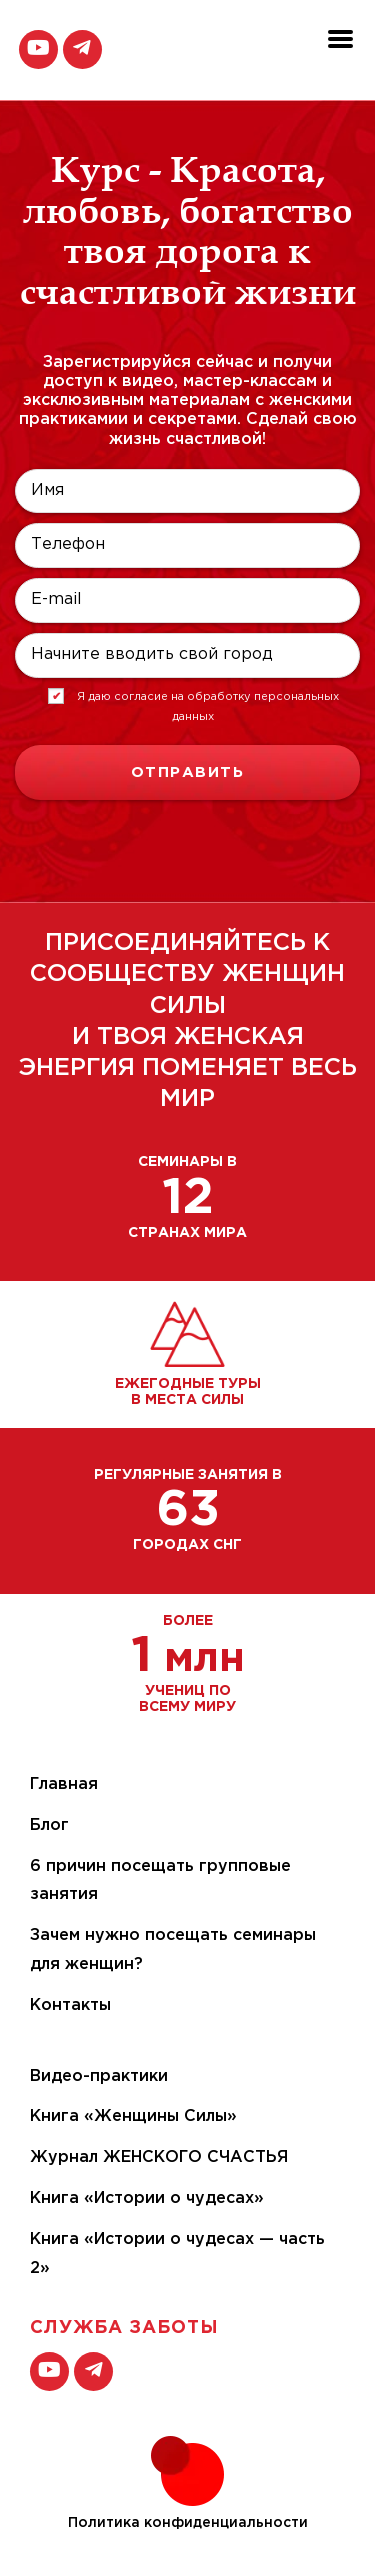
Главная (64, 1784)
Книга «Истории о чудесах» (147, 2198)
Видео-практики (99, 2076)
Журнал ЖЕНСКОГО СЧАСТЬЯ (159, 2157)
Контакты (70, 2005)
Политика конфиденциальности (188, 2523)
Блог (49, 1825)
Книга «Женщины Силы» (133, 2116)
